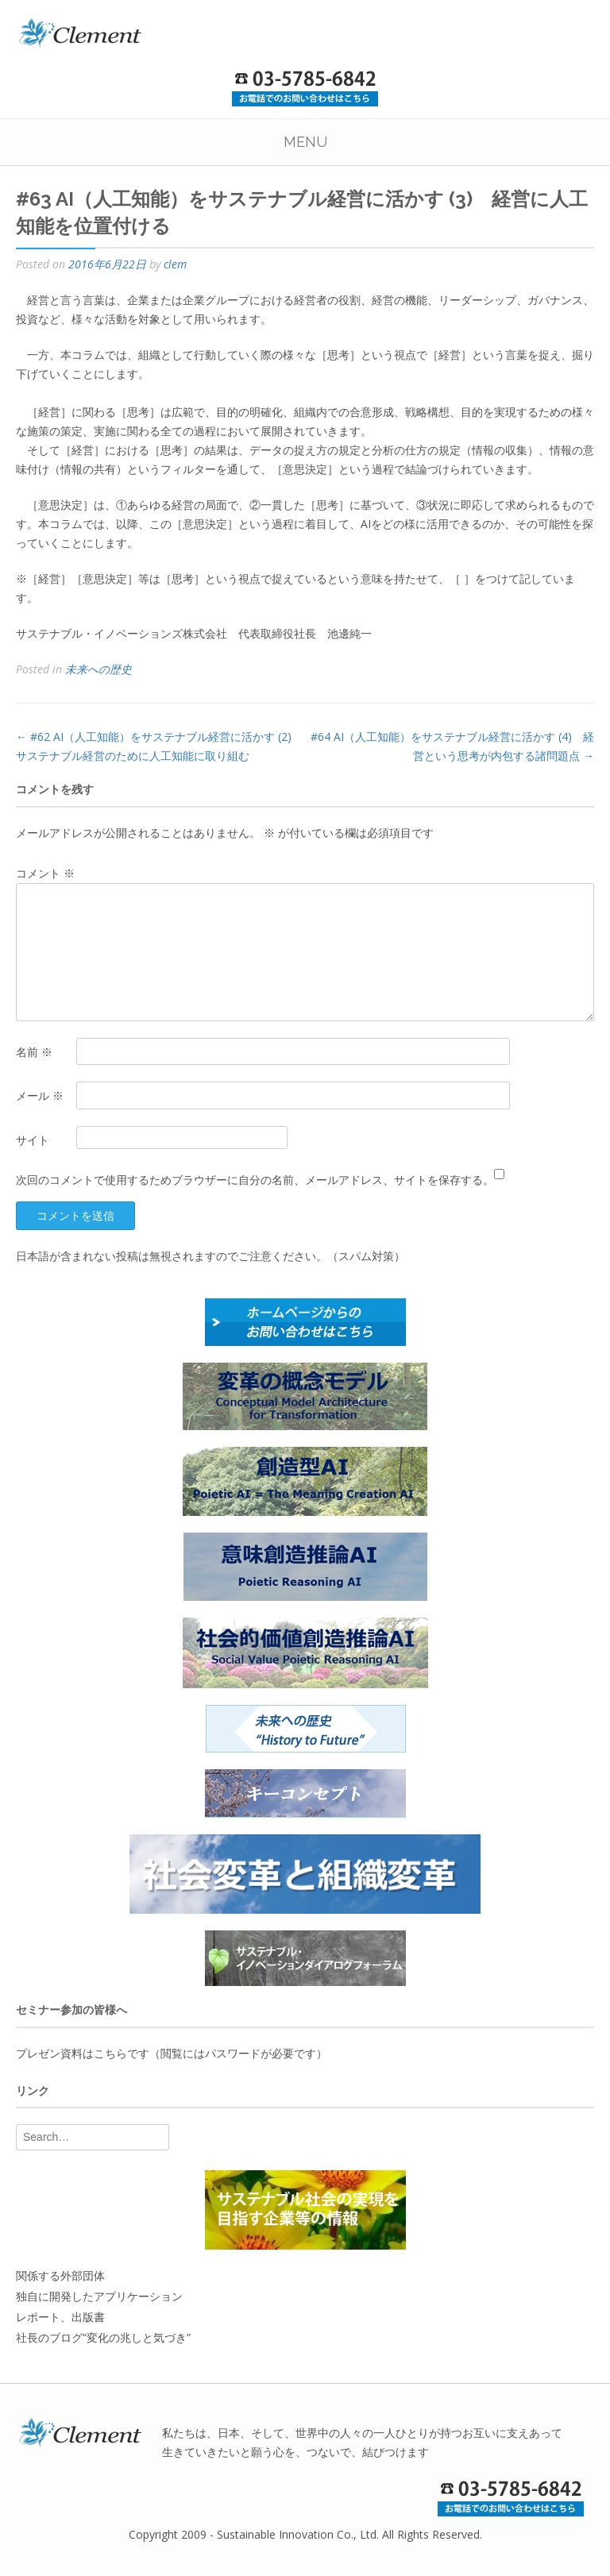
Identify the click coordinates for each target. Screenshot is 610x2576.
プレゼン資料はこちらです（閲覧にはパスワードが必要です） (171, 2053)
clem (175, 264)
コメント (45, 873)
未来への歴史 (98, 669)
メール (40, 1095)
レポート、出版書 (60, 2316)
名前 (34, 1051)
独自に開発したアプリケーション (99, 2296)
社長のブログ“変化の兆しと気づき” (103, 2337)
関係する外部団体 (60, 2275)
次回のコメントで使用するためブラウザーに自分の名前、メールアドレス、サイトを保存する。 (255, 1179)
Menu (305, 141)
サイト (32, 1139)
